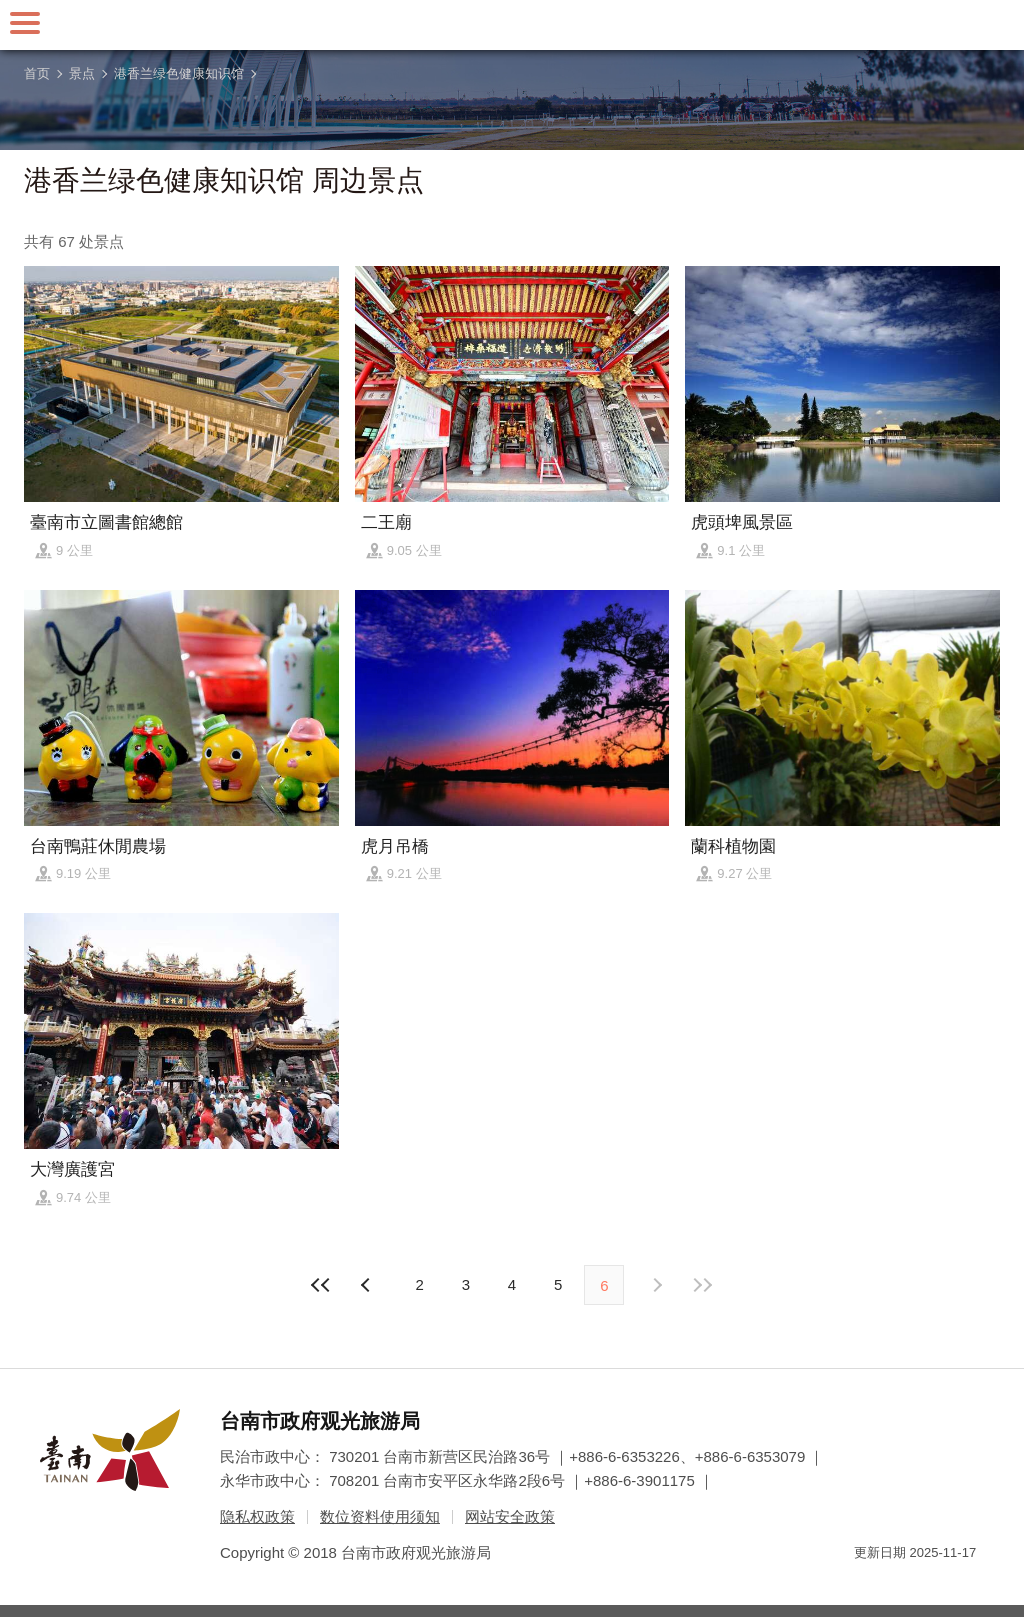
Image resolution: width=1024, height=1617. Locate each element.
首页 (37, 73)
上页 (656, 1285)
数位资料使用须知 (380, 1516)
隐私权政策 (257, 1516)
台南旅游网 (512, 25)
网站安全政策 (510, 1516)
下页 (368, 1285)
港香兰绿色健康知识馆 (179, 73)
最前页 (321, 1285)
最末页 (703, 1285)
